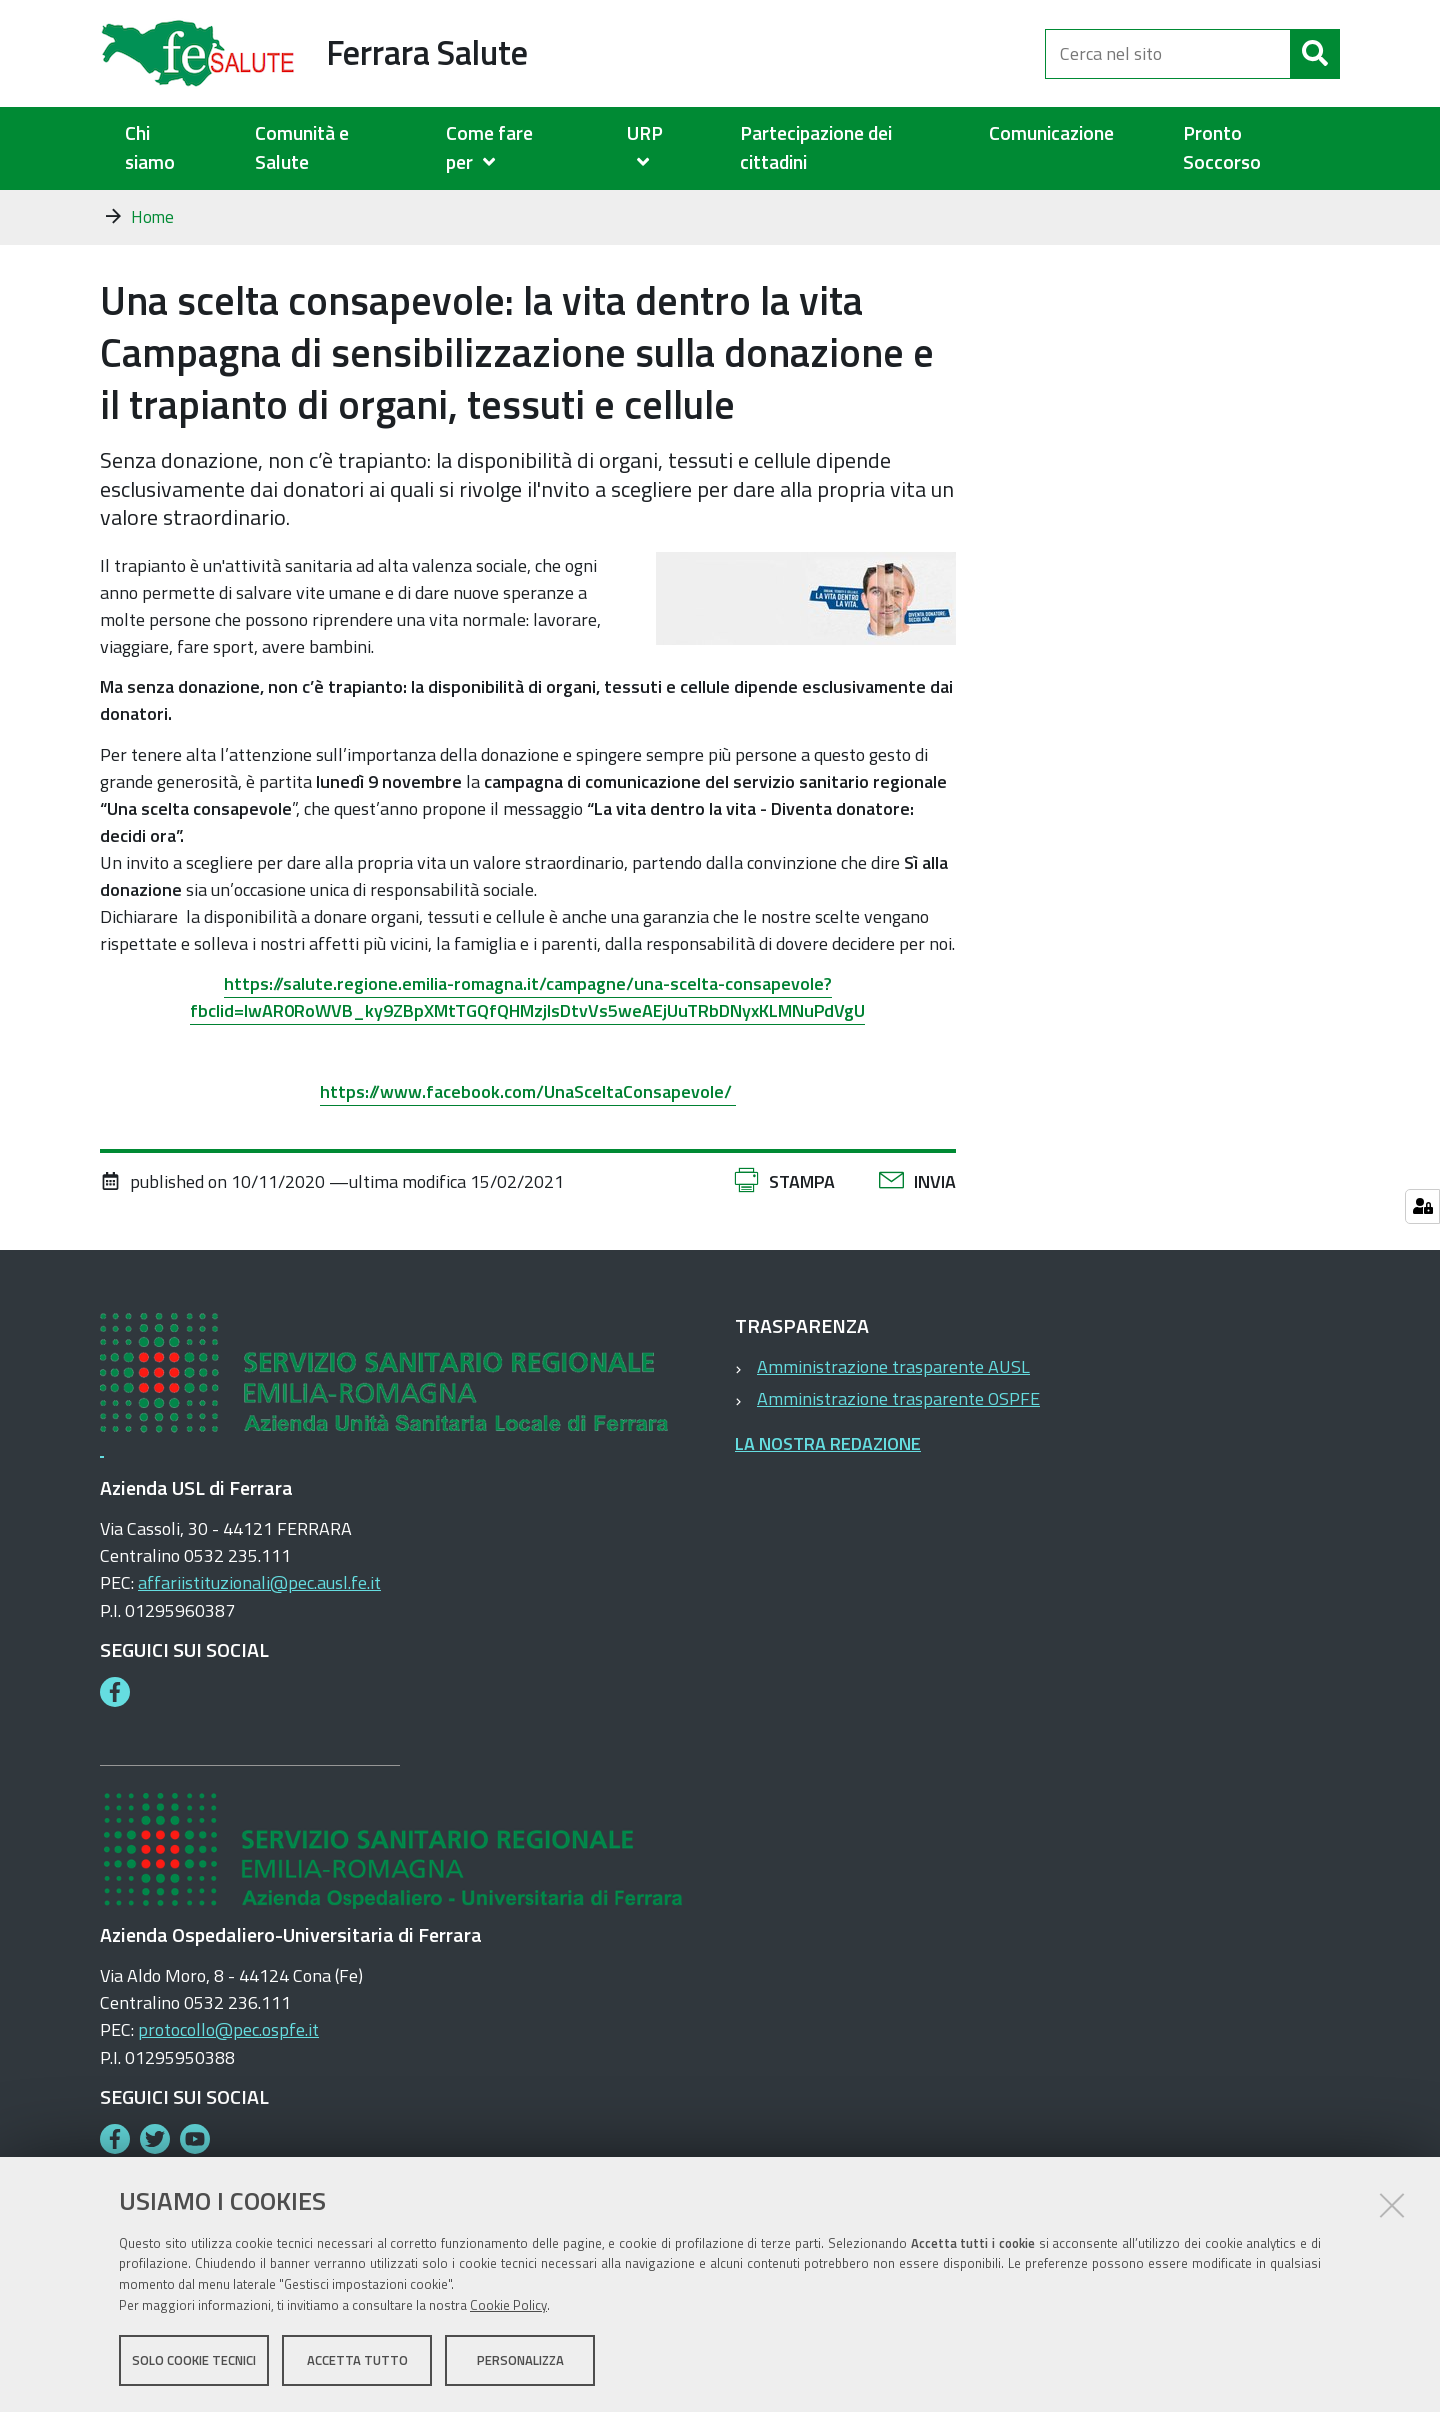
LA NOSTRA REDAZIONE (828, 1443)
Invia (935, 1181)
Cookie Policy (508, 2305)
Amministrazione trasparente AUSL (893, 1366)
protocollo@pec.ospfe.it (228, 2029)
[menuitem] (511, 148)
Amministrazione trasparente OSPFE (898, 1398)
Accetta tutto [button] (357, 2360)
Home (152, 217)
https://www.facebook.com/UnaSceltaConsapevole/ (528, 1091)
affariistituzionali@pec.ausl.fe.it (259, 1582)
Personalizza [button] (520, 2360)
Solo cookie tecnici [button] (194, 2360)
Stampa (802, 1181)
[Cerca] (1315, 54)
